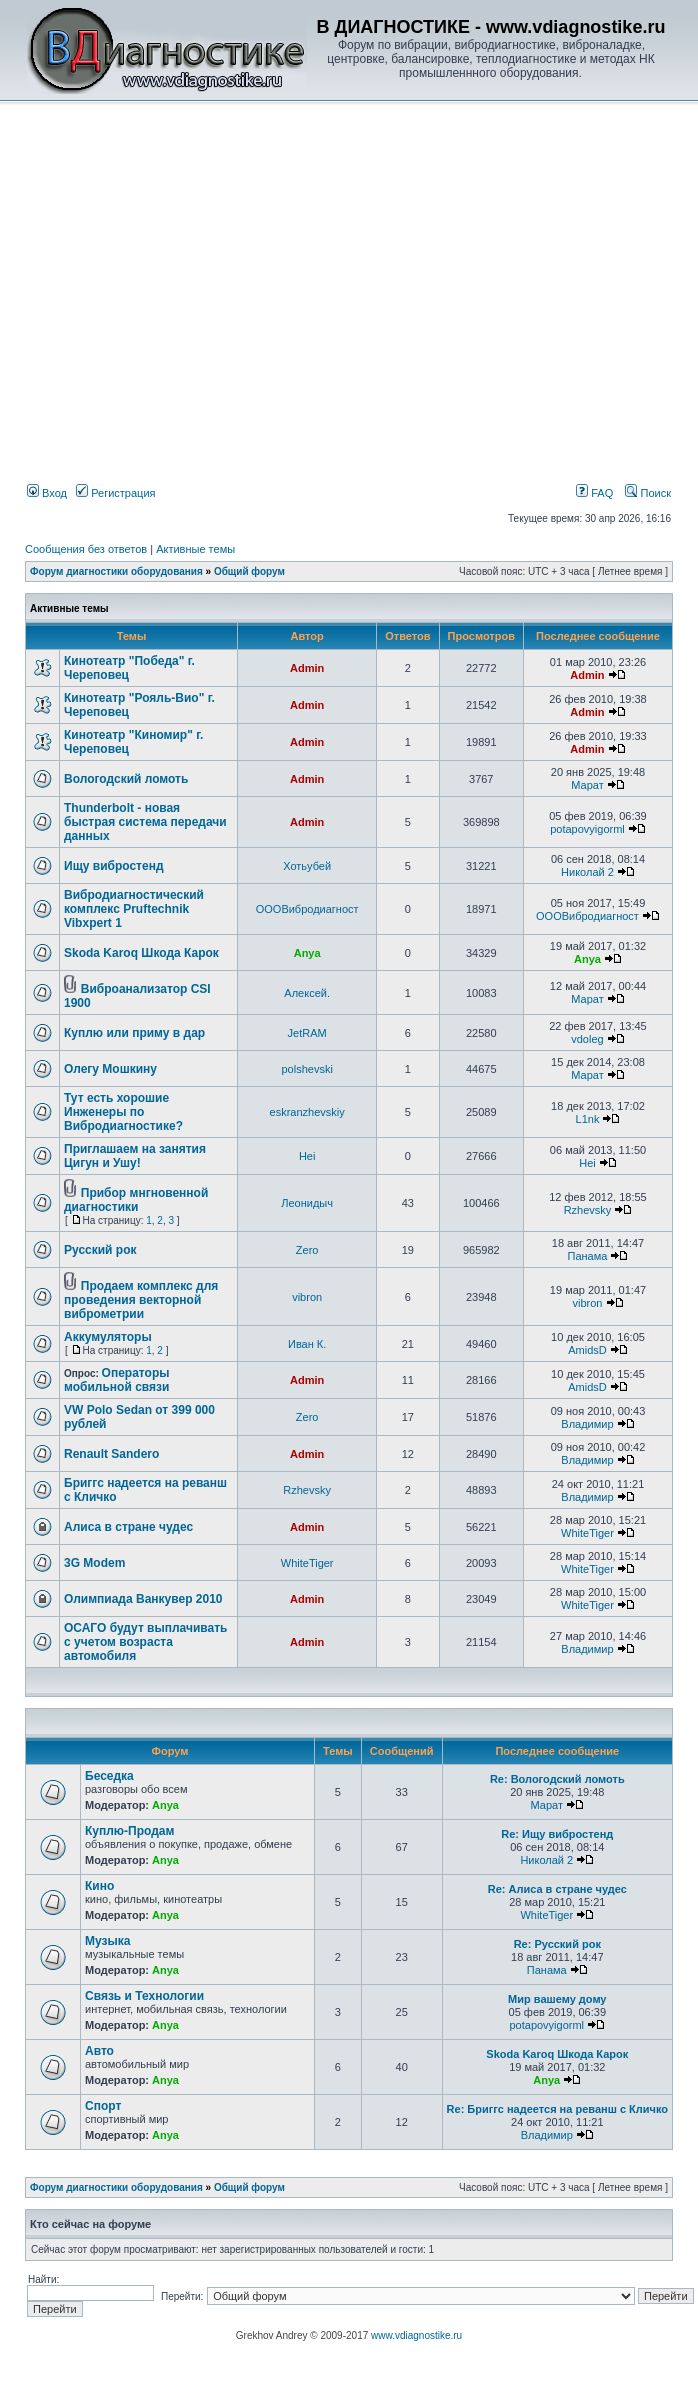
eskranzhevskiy (307, 1112)
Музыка (107, 1941)
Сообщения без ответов (86, 549)
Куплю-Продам (129, 1831)
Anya (307, 953)
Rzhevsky (588, 1210)
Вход (47, 493)
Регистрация (115, 493)
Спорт (103, 2106)
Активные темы (195, 549)
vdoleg (587, 1039)
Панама (588, 1256)
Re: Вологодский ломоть (557, 1779)
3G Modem (94, 1563)
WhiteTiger (587, 1533)
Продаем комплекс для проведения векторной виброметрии (141, 1300)
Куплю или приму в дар (134, 1033)
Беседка (109, 1776)
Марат (587, 785)
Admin (307, 668)
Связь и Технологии (144, 1996)
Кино (99, 1886)
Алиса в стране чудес (128, 1527)
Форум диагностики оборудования (116, 571)
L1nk (588, 1119)
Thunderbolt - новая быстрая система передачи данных (145, 822)
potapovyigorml (587, 829)
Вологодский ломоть (126, 779)
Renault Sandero (111, 1454)
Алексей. (307, 993)
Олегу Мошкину (110, 1069)
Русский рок (100, 1250)
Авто (99, 2051)
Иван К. (307, 1344)
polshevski (306, 1069)
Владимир (587, 1424)
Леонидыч (307, 1203)
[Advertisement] (336, 251)
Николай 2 (587, 872)
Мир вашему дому (557, 1999)
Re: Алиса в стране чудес (557, 1889)
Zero (307, 1250)
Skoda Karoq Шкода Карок (141, 953)
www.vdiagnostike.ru (416, 2335)
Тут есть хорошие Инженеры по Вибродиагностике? (123, 1112)
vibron (307, 1297)
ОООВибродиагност (307, 909)
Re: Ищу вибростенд (557, 1834)
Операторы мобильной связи (116, 1380)
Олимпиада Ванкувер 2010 (143, 1599)
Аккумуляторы (108, 1337)
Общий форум (249, 571)
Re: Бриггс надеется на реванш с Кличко (557, 2109)
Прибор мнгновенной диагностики (136, 1200)
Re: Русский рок (557, 1944)
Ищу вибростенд (114, 866)
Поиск (648, 493)
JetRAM (307, 1033)
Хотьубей (307, 866)
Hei (307, 1156)
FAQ (594, 493)
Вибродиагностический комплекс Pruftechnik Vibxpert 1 (134, 909)
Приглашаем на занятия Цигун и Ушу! (135, 1156)
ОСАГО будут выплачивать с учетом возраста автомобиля (145, 1642)
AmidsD (587, 1350)
